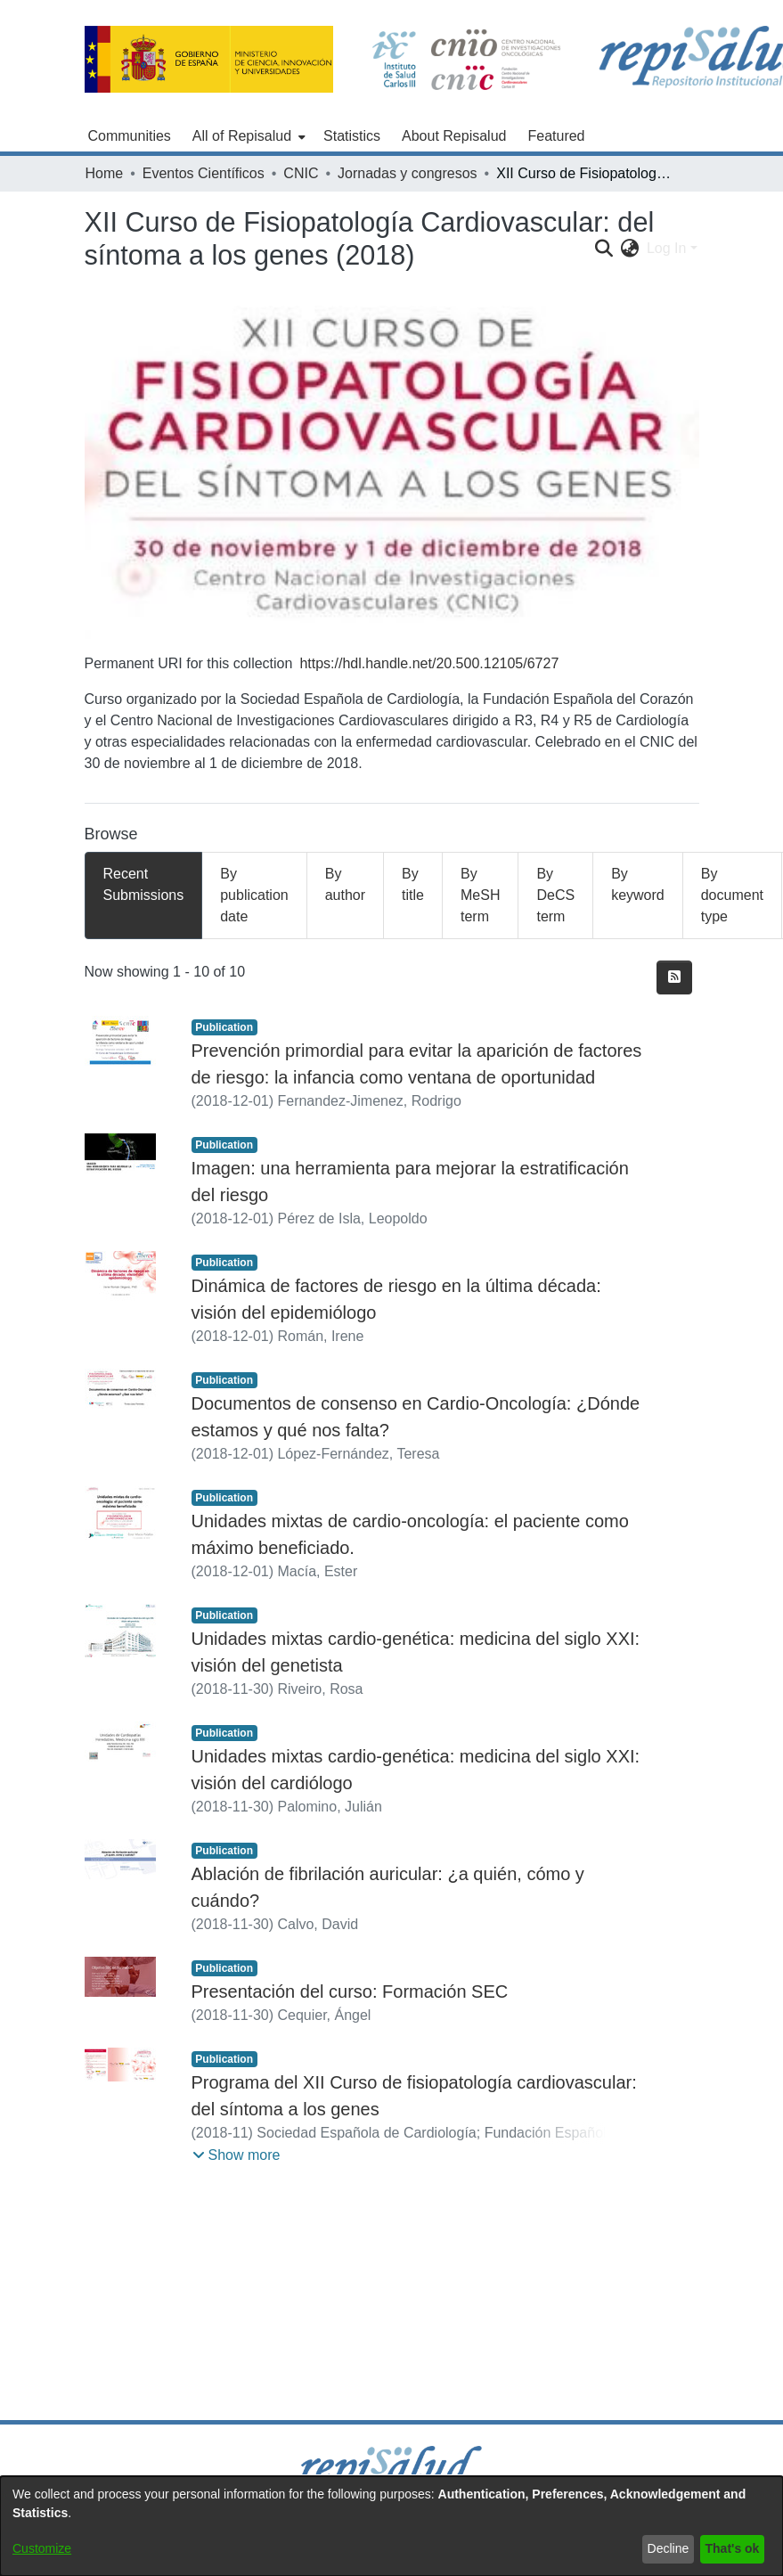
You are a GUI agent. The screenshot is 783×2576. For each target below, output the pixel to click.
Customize (41, 2548)
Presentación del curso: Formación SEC (350, 1991)
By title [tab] (413, 884)
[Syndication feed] (674, 977)
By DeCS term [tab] (555, 895)
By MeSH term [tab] (480, 895)
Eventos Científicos (204, 173)
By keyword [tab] (638, 884)
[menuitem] (247, 136)
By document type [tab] (732, 895)
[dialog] (391, 2526)
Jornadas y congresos (407, 173)
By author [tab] (345, 884)
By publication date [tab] (254, 895)
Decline (668, 2548)
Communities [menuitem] (129, 135)
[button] (236, 2155)
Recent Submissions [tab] (143, 884)
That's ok (733, 2548)
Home (105, 173)
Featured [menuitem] (555, 135)
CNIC (300, 173)
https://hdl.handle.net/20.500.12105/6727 (429, 663)
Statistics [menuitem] (351, 135)
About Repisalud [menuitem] (454, 135)
